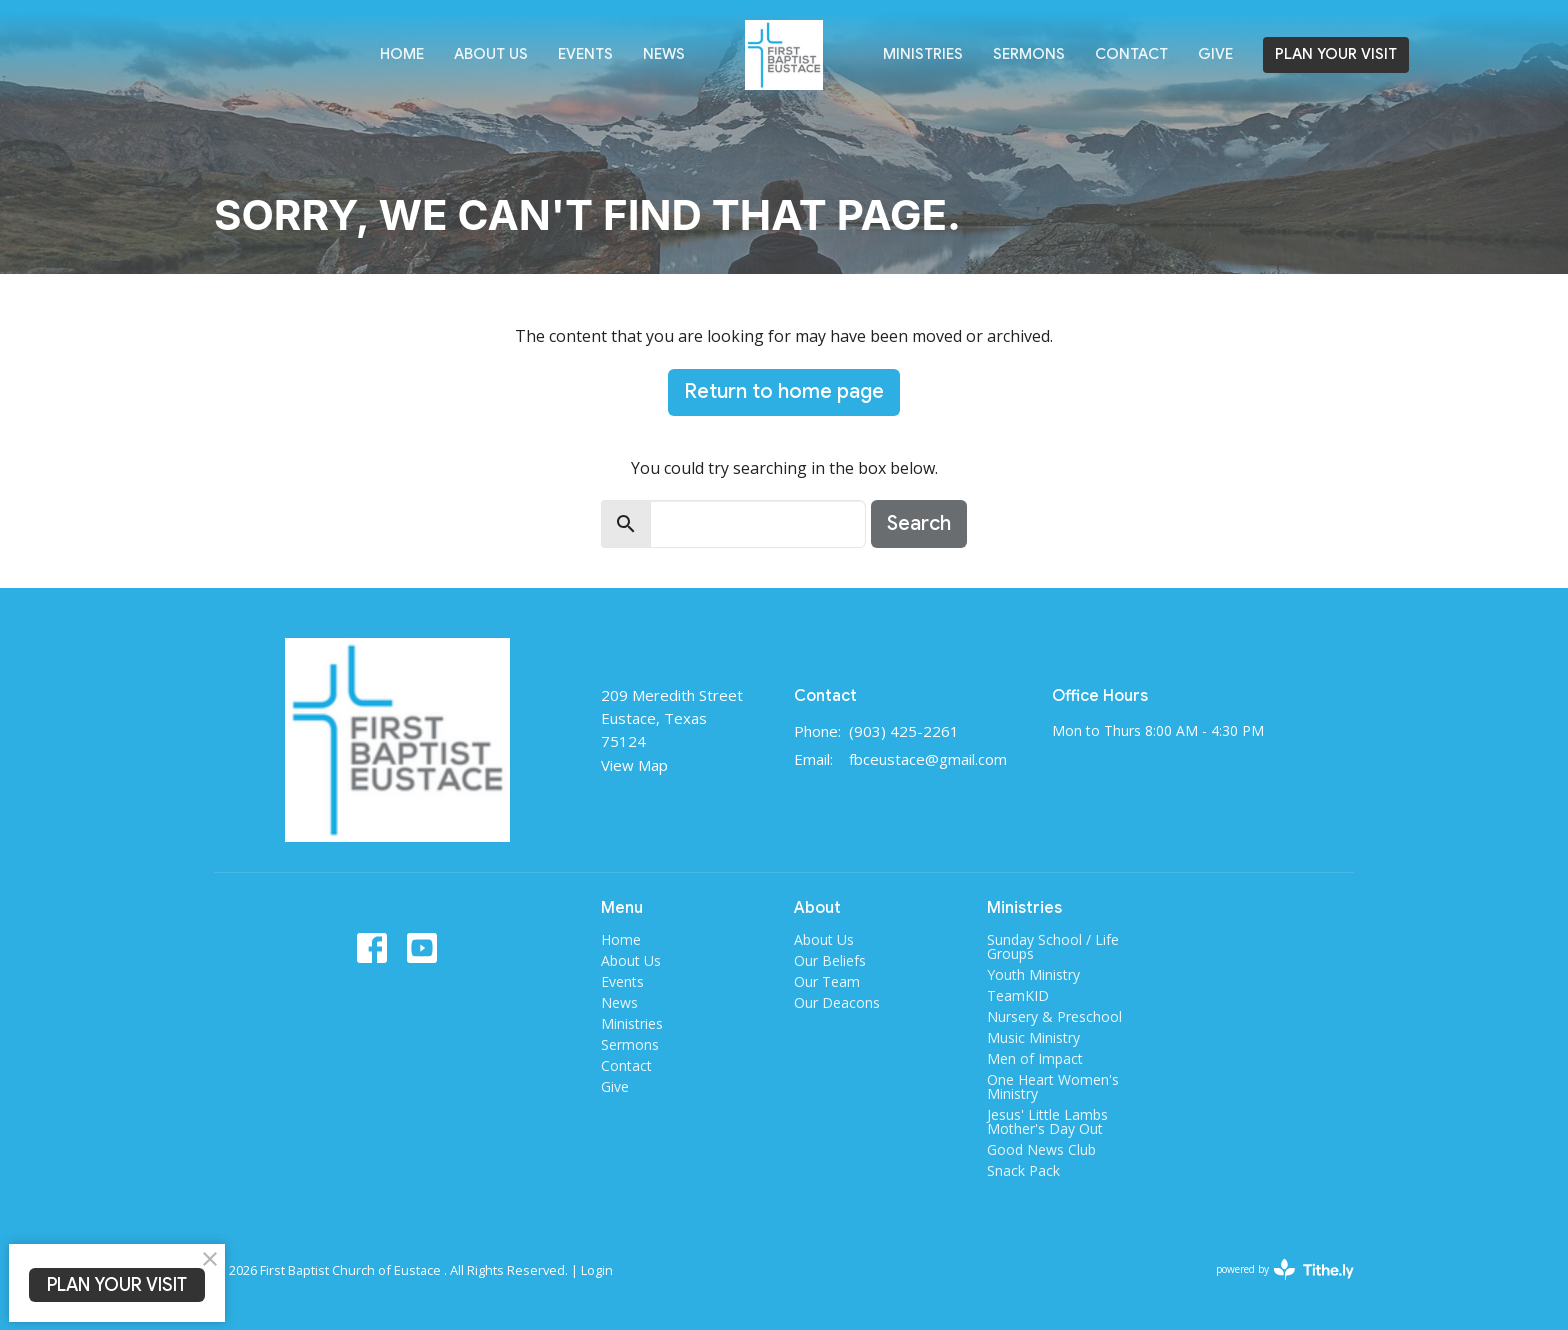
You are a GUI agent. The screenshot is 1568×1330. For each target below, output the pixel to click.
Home (402, 54)
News (664, 54)
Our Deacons (837, 1002)
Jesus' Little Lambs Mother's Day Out (1047, 1121)
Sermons (1029, 54)
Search (919, 523)
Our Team (827, 981)
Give (1215, 54)
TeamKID (1018, 995)
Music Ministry (1033, 1037)
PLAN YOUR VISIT (1336, 54)
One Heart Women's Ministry (1053, 1086)
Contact (1131, 54)
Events (585, 54)
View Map (634, 765)
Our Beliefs (830, 960)
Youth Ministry (1033, 974)
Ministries (923, 54)
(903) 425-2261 (904, 731)
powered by (1285, 1269)
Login (597, 1270)
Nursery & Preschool (1054, 1016)
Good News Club (1041, 1149)
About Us (491, 54)
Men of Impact (1035, 1058)
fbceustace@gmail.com (928, 759)
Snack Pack (1023, 1170)
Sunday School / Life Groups (1053, 946)
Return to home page (784, 391)
